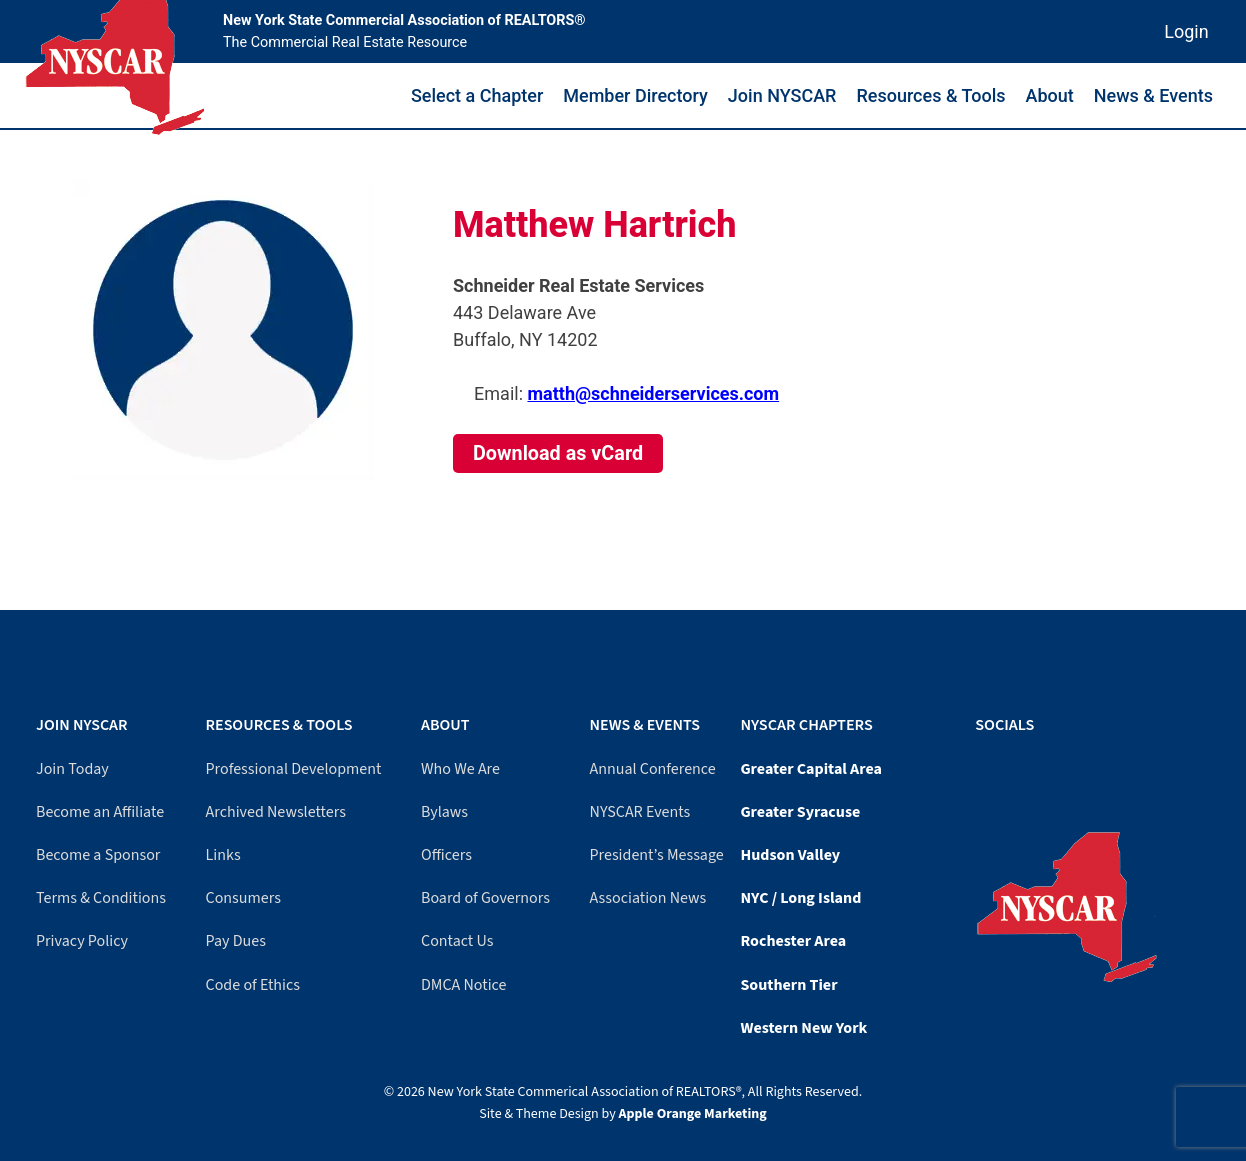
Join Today (72, 769)
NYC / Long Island (800, 898)
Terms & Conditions (101, 898)
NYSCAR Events (640, 812)
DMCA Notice (463, 985)
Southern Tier (788, 985)
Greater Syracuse (800, 812)
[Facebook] (980, 765)
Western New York (803, 1028)
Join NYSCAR (782, 95)
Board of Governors (485, 898)
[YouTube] (990, 765)
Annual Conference (653, 769)
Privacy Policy (82, 941)
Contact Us (457, 941)
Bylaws (444, 812)
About (1050, 95)
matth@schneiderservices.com (653, 393)
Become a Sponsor (98, 855)
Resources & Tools (930, 95)
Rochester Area (793, 941)
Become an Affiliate (100, 812)
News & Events (1153, 95)
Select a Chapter (477, 95)
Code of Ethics (253, 985)
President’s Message (657, 855)
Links (223, 855)
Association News (648, 898)
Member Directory (635, 95)
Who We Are (460, 769)
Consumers (243, 898)
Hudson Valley (790, 855)
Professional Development (294, 769)
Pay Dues (236, 941)
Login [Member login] (1186, 31)
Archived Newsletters (276, 812)
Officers (446, 855)
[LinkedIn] (1000, 765)
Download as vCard (558, 453)
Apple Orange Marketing (693, 1114)
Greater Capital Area (811, 769)
